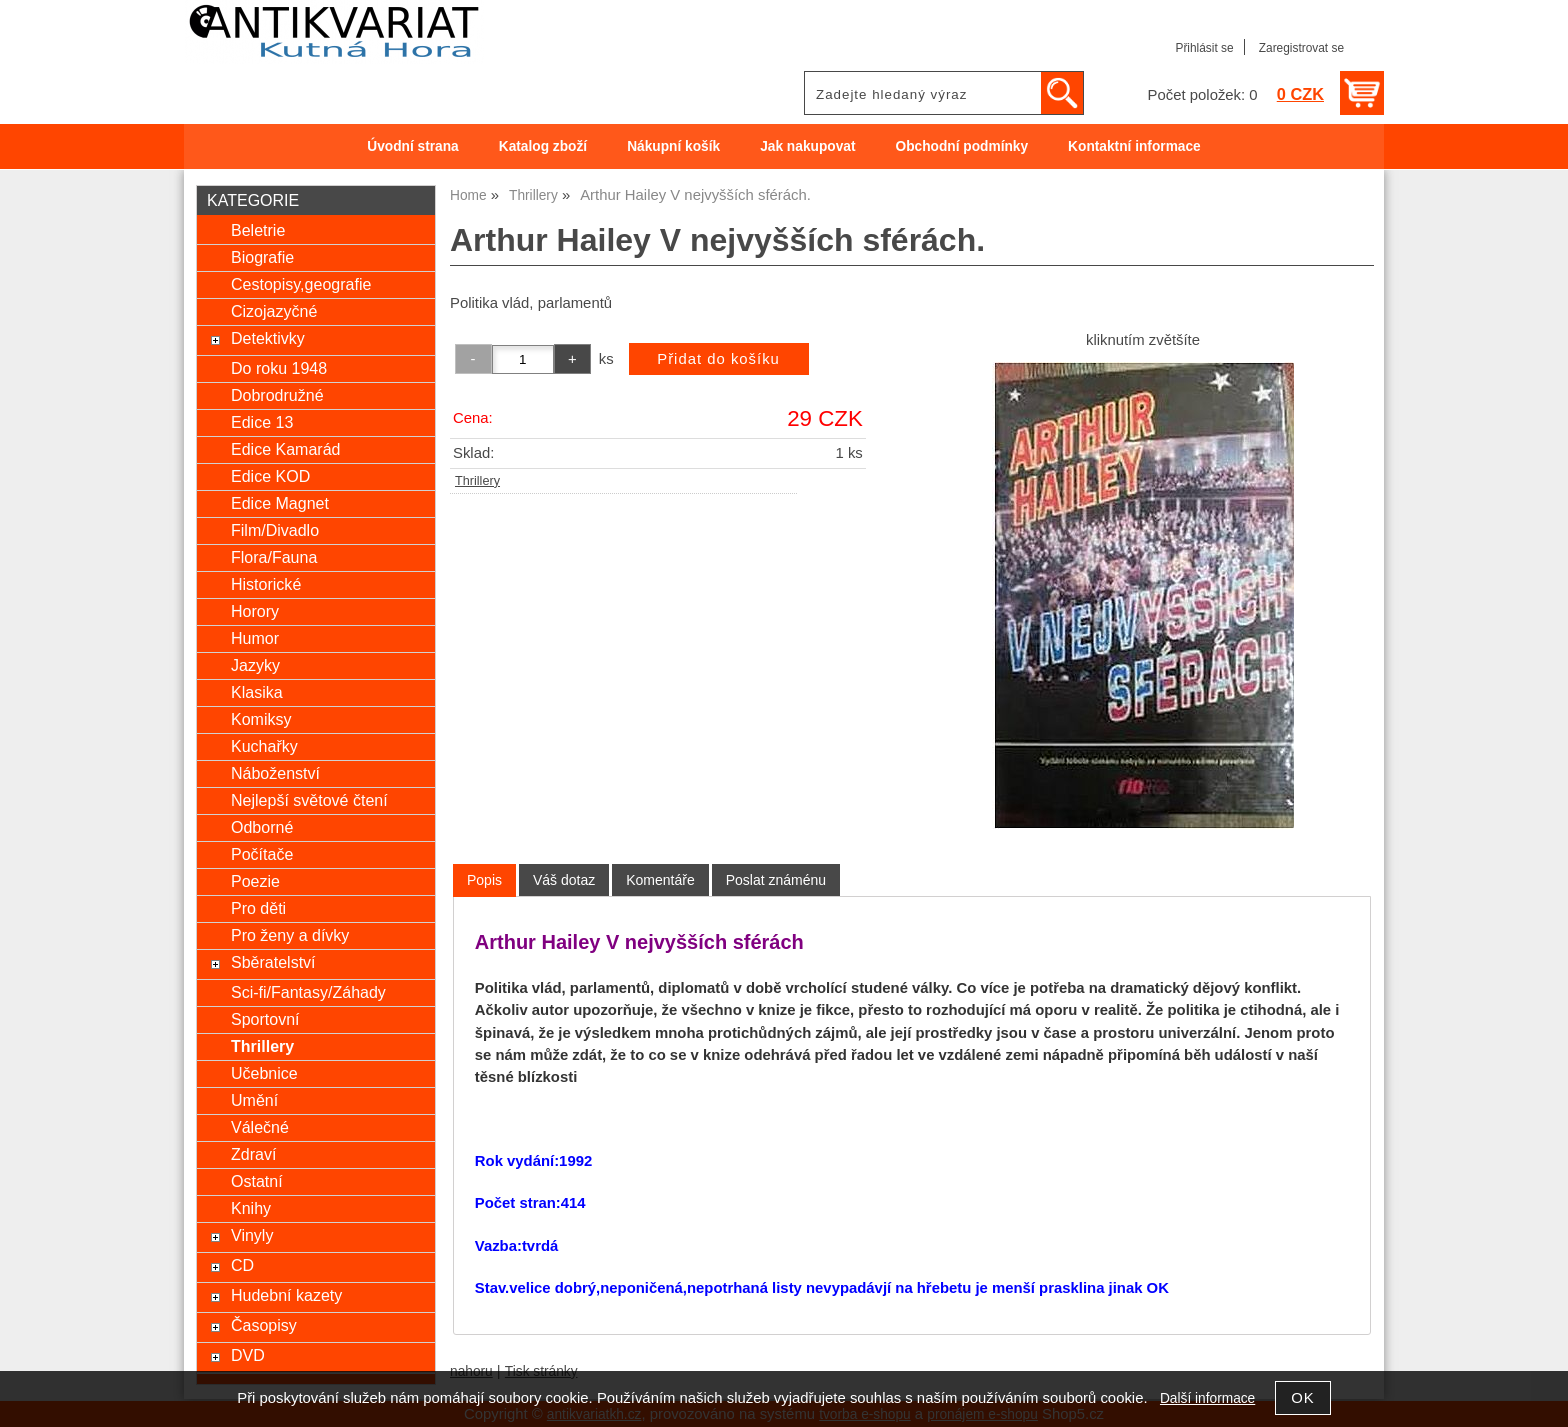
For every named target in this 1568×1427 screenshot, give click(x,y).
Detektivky (268, 338)
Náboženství (275, 773)
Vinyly (252, 1235)
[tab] (484, 880)
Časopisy (264, 1325)
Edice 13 (262, 422)
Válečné (260, 1127)
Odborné (262, 827)
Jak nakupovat (807, 146)
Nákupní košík (673, 146)
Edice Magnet (280, 503)
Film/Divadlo (275, 530)
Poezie (255, 881)
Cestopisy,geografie (301, 284)
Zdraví (253, 1154)
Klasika (257, 692)
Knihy (251, 1208)
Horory (255, 611)
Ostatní (257, 1181)
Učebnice (264, 1073)
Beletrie (258, 230)
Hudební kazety (286, 1295)
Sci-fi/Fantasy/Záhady (308, 992)
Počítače (262, 854)
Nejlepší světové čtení (309, 800)
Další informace (1207, 1398)
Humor (255, 638)
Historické (266, 584)
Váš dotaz (564, 880)
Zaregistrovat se (1301, 48)
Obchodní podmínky (961, 146)
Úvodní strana (412, 146)
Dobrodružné (277, 395)
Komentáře (660, 880)
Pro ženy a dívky (290, 935)
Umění (254, 1100)
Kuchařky (264, 746)
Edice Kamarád (286, 449)
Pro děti (258, 908)
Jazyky (255, 665)
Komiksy (261, 719)
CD (242, 1265)
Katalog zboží (543, 146)
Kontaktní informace (1134, 146)
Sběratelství (273, 962)
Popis (484, 880)
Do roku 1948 (279, 368)
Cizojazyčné (274, 311)
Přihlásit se (1204, 48)
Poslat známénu (776, 880)
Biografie (262, 257)
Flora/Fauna (274, 557)
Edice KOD (270, 476)
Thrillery (477, 481)
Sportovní (265, 1019)
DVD (248, 1355)
